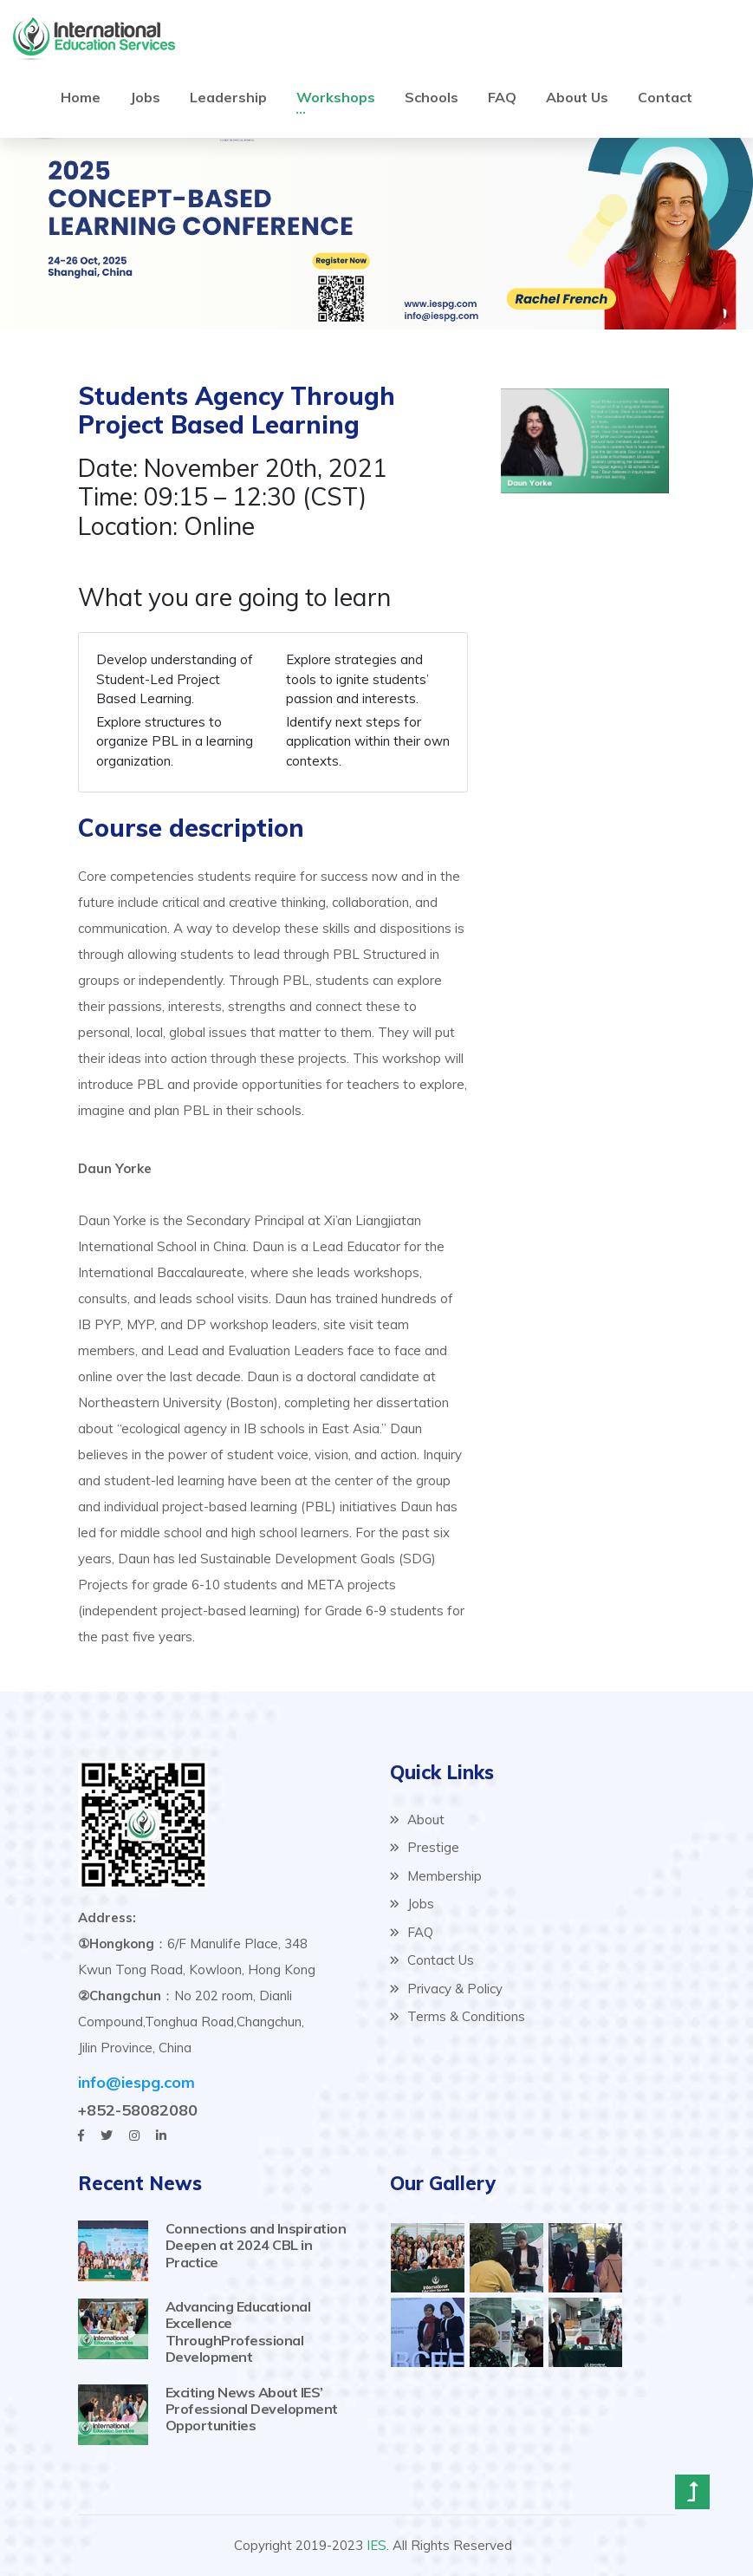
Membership (436, 1876)
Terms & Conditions (457, 2016)
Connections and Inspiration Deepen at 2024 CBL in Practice (256, 2245)
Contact (665, 96)
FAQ (502, 96)
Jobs (145, 96)
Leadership (228, 96)
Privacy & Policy (446, 1988)
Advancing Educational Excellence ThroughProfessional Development (238, 2331)
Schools (431, 96)
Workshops (335, 96)
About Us (577, 96)
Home (81, 96)
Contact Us (432, 1960)
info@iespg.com (136, 2082)
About (417, 1819)
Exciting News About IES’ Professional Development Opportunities (252, 2409)
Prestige (424, 1847)
